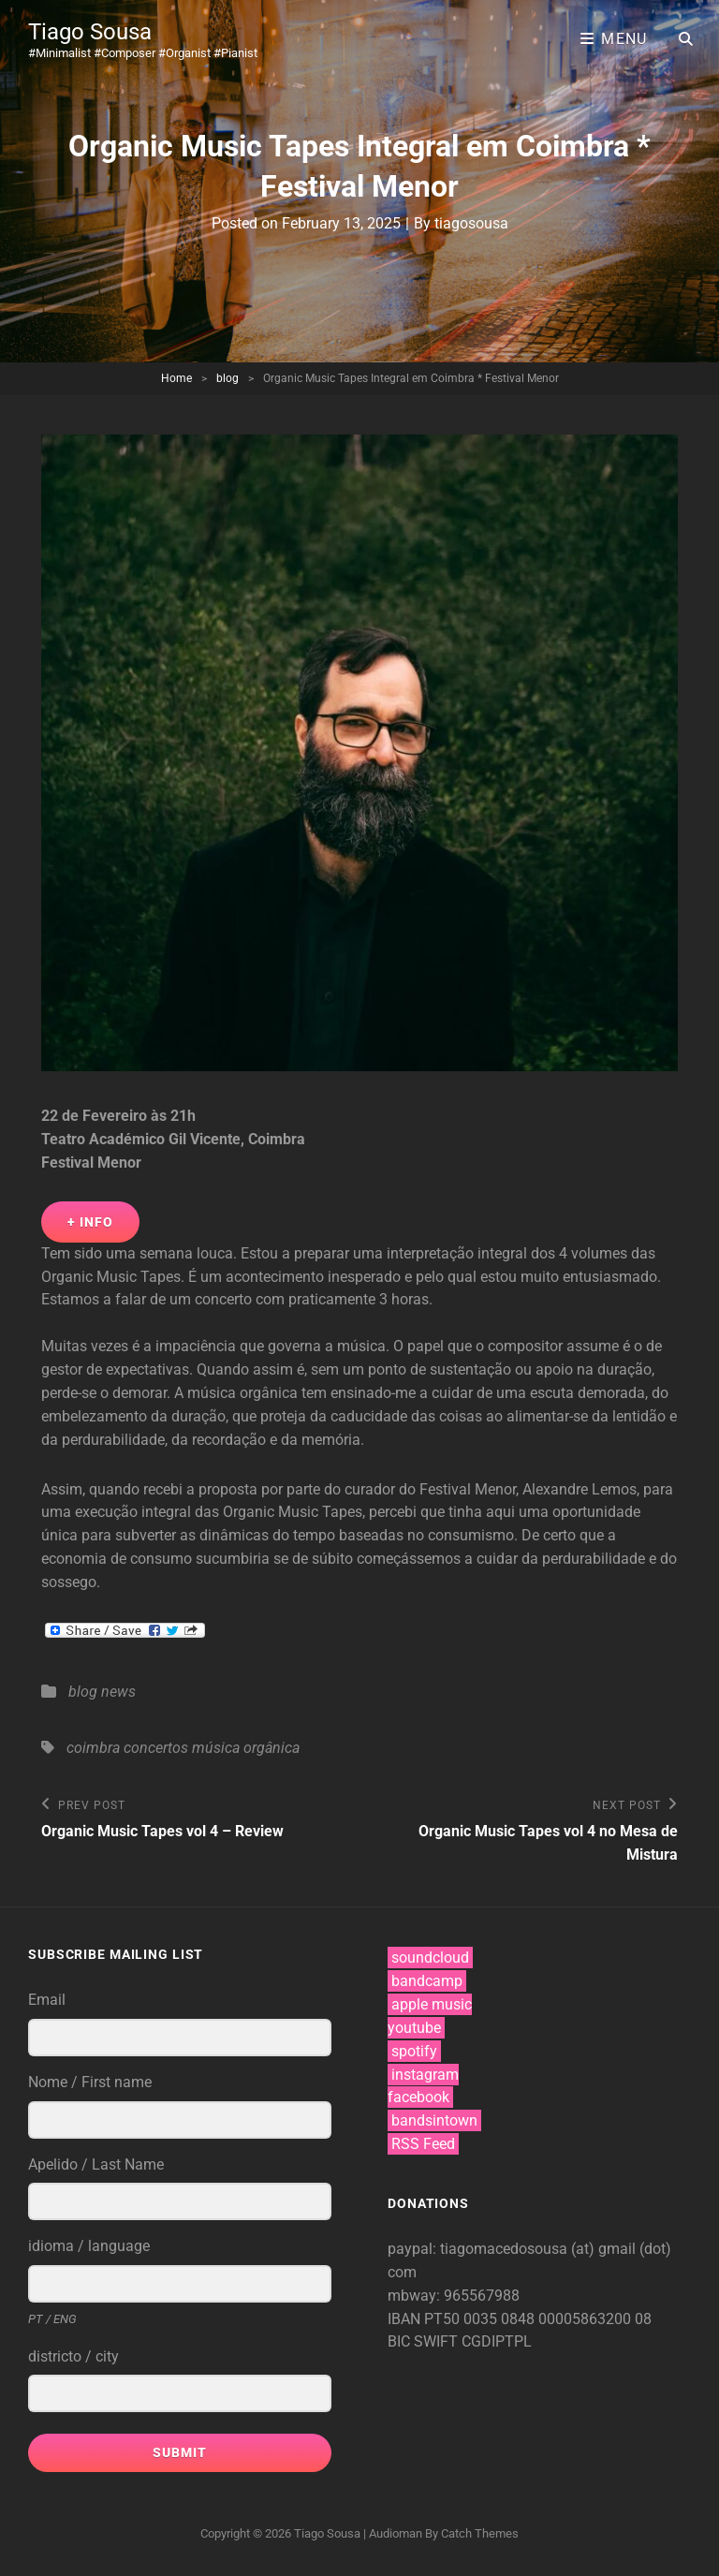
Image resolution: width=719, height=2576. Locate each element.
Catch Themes (480, 2533)
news (118, 1691)
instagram (425, 2074)
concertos (156, 1748)
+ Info (90, 1221)
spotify (414, 2051)
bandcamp (426, 1981)
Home (176, 378)
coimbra (93, 1748)
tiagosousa (471, 223)
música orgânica (246, 1748)
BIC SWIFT (425, 2341)
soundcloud (430, 1957)
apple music (431, 2004)
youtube (414, 2028)
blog (227, 378)
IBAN (406, 2319)
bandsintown (434, 2120)
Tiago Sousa (90, 32)
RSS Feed (423, 2144)
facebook (418, 2097)
